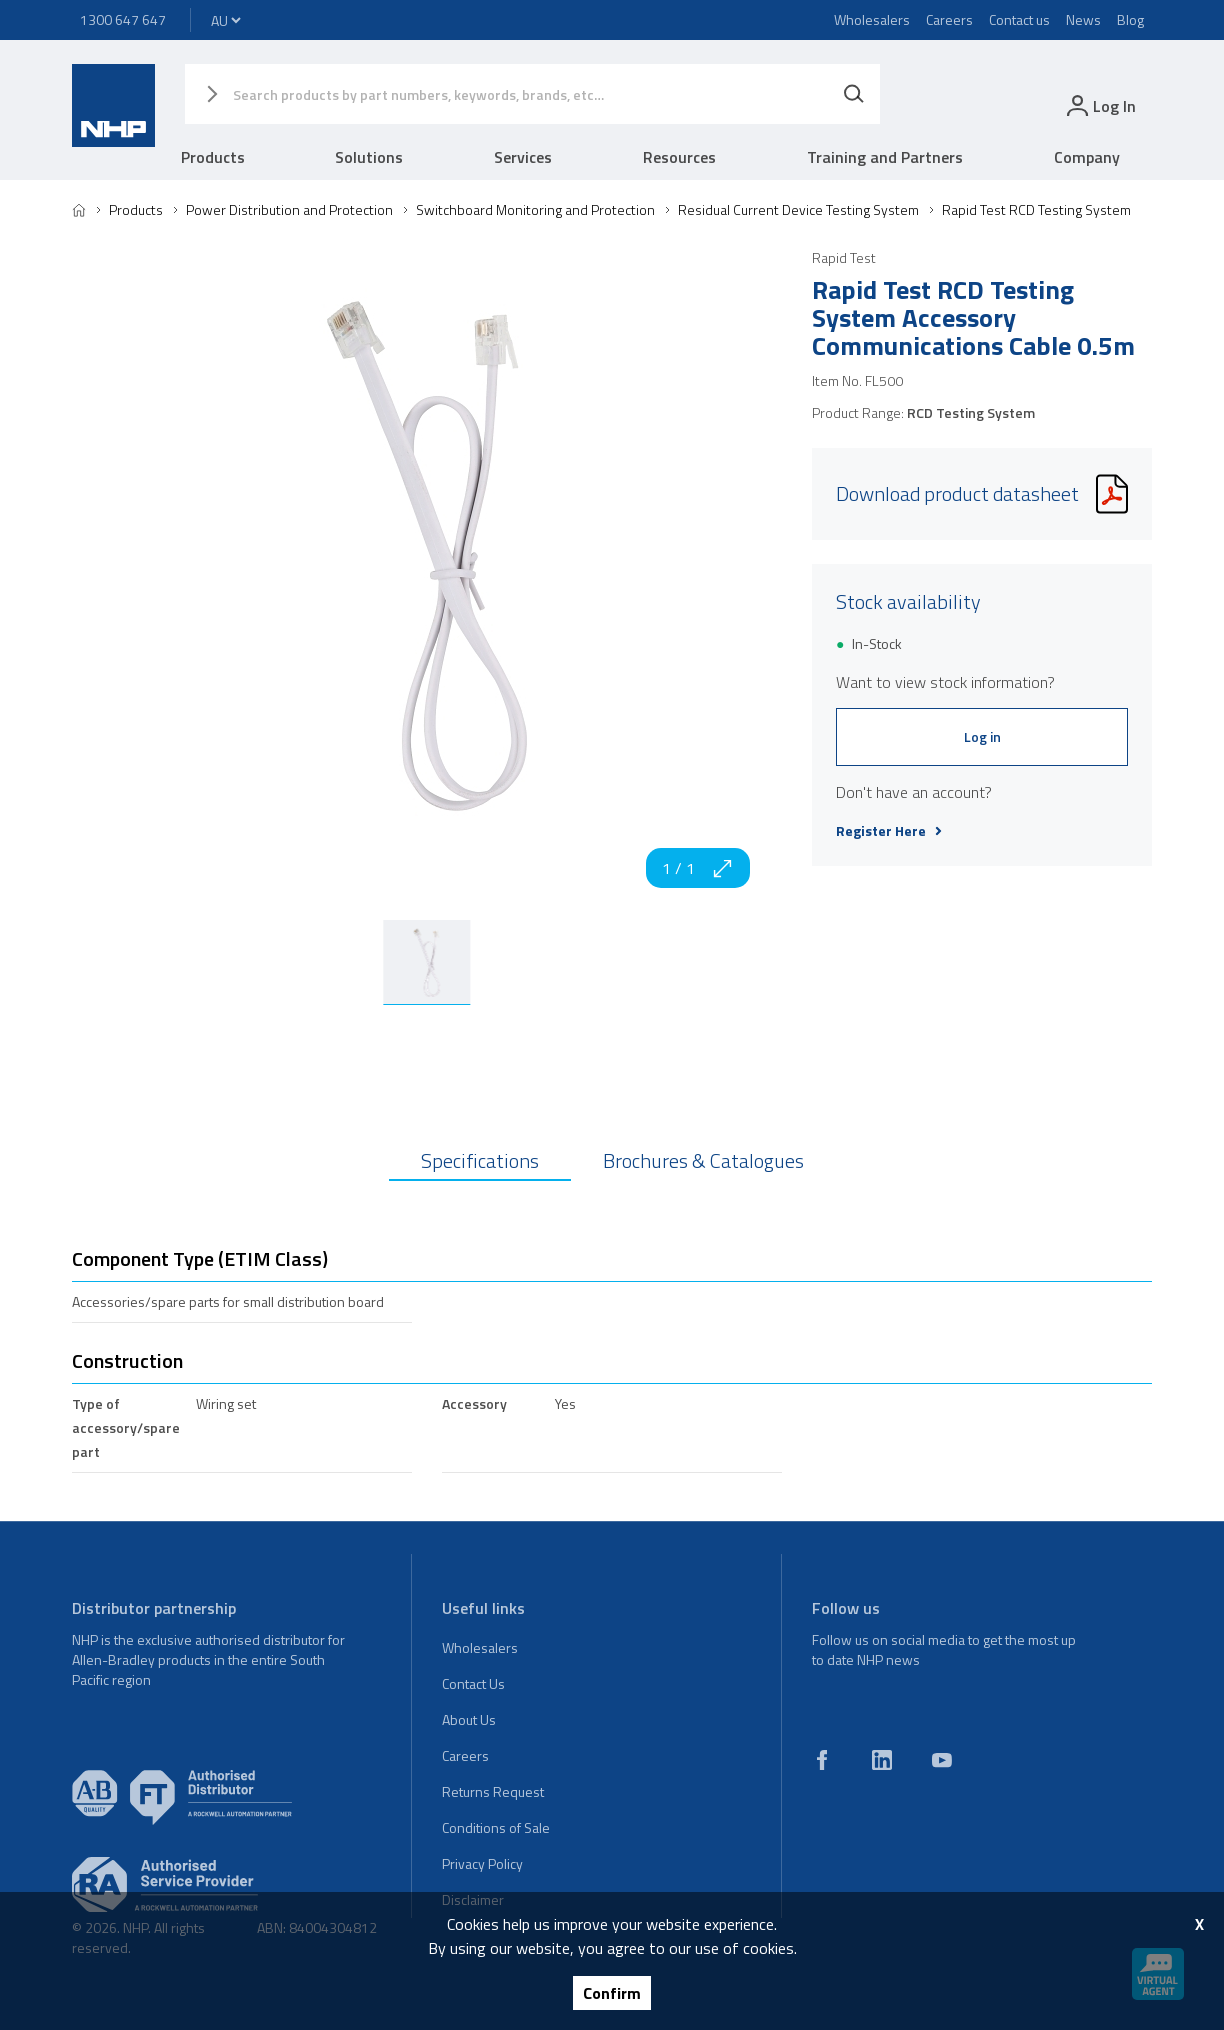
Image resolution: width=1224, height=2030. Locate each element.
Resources (679, 157)
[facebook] (822, 1760)
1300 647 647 (123, 19)
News (1083, 19)
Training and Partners (885, 157)
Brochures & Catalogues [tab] (703, 1160)
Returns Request (493, 1791)
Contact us (1019, 19)
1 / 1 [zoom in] (698, 868)
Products (213, 157)
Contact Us (473, 1683)
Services (523, 157)
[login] (1099, 105)
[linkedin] (882, 1760)
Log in (982, 736)
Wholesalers (872, 19)
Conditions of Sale (496, 1827)
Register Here (889, 831)
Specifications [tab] (480, 1160)
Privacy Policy (482, 1863)
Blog (1130, 19)
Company (1087, 157)
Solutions (369, 157)
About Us (469, 1719)
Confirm (612, 1993)
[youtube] (942, 1760)
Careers (949, 19)
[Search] (854, 94)
